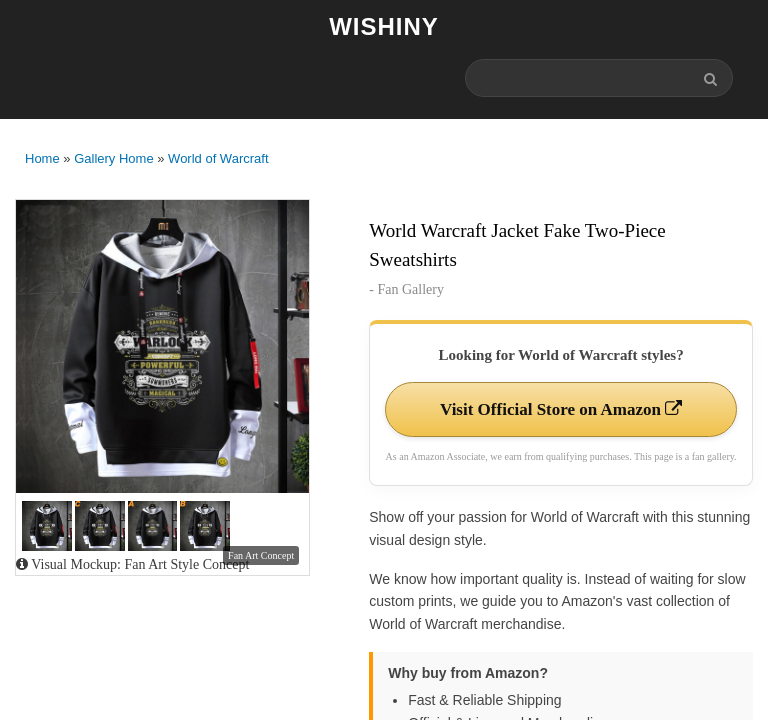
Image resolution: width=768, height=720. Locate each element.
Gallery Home (113, 158)
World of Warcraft (218, 158)
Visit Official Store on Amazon (561, 409)
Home (42, 158)
